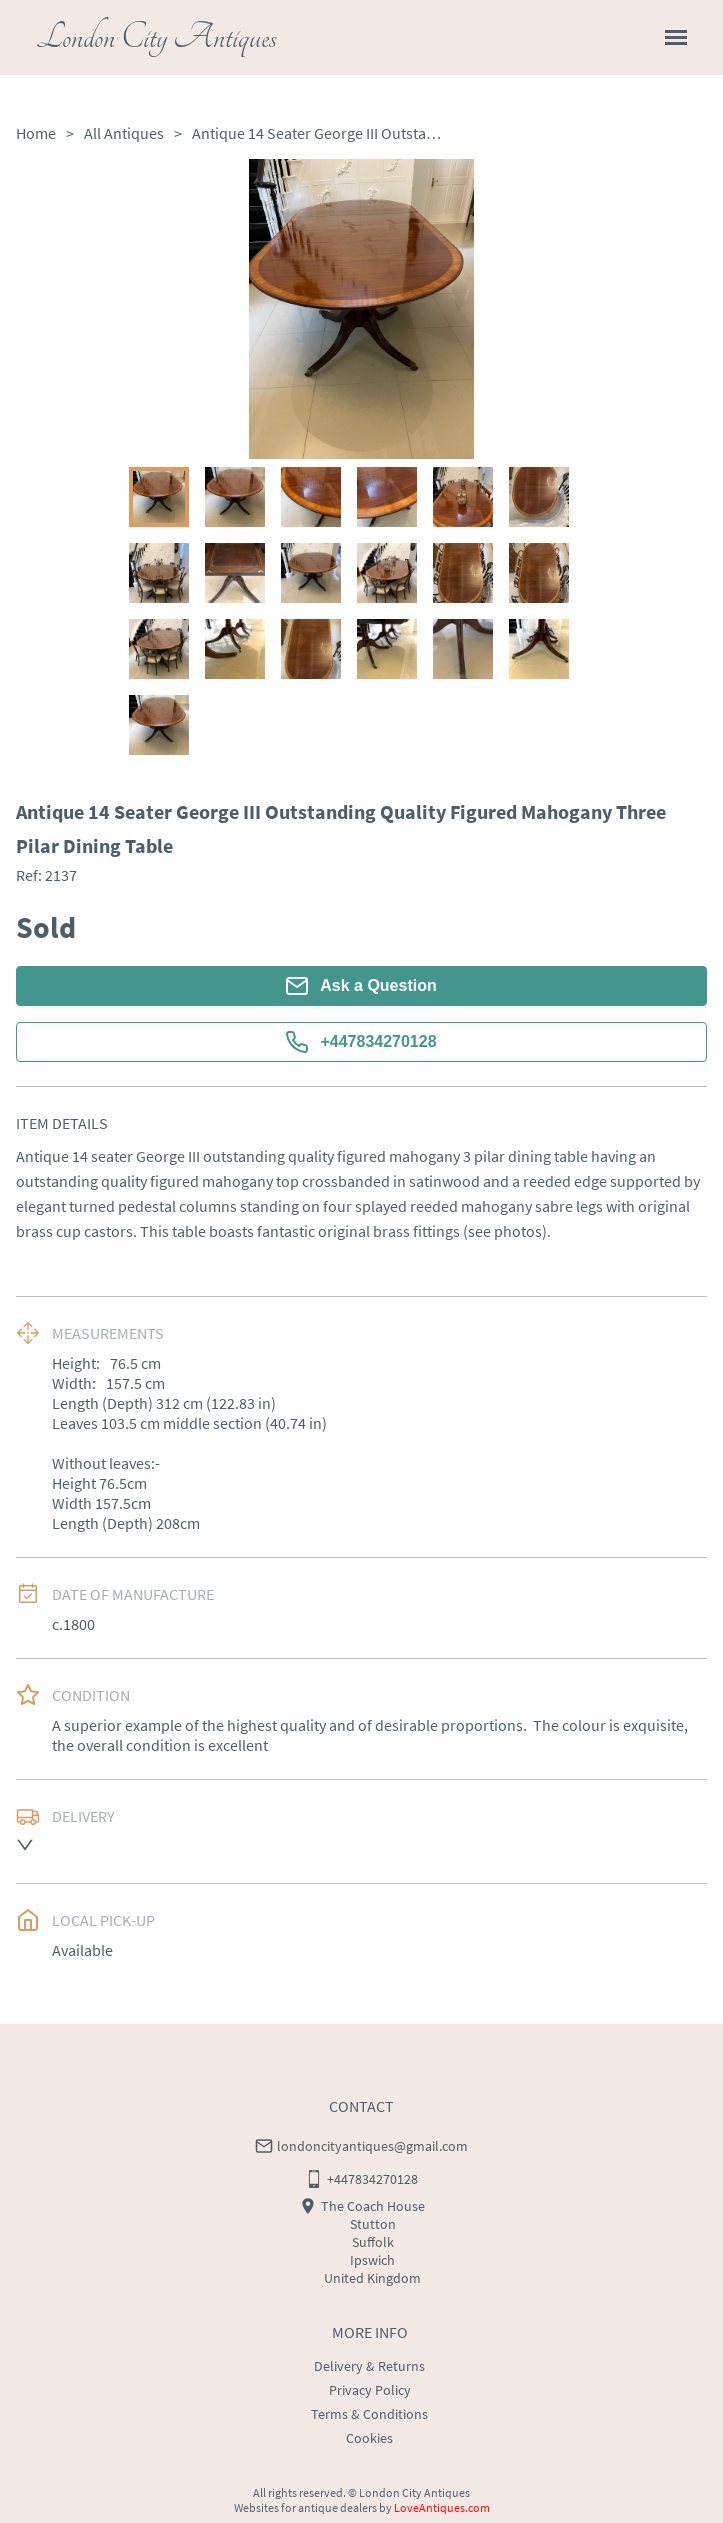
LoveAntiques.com (442, 2507)
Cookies (369, 2438)
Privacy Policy (370, 2390)
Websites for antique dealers (305, 2507)
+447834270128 (361, 1042)
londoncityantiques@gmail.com (372, 2146)
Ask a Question (361, 986)
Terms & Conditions (369, 2414)
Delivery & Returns (369, 2366)
